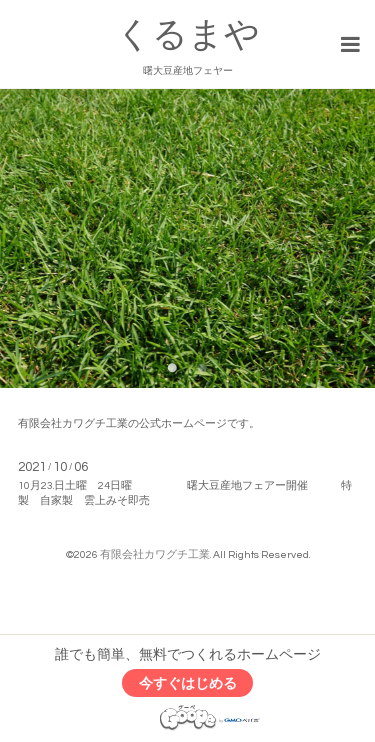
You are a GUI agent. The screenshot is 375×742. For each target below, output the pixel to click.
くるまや (188, 35)
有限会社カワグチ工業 (155, 554)
